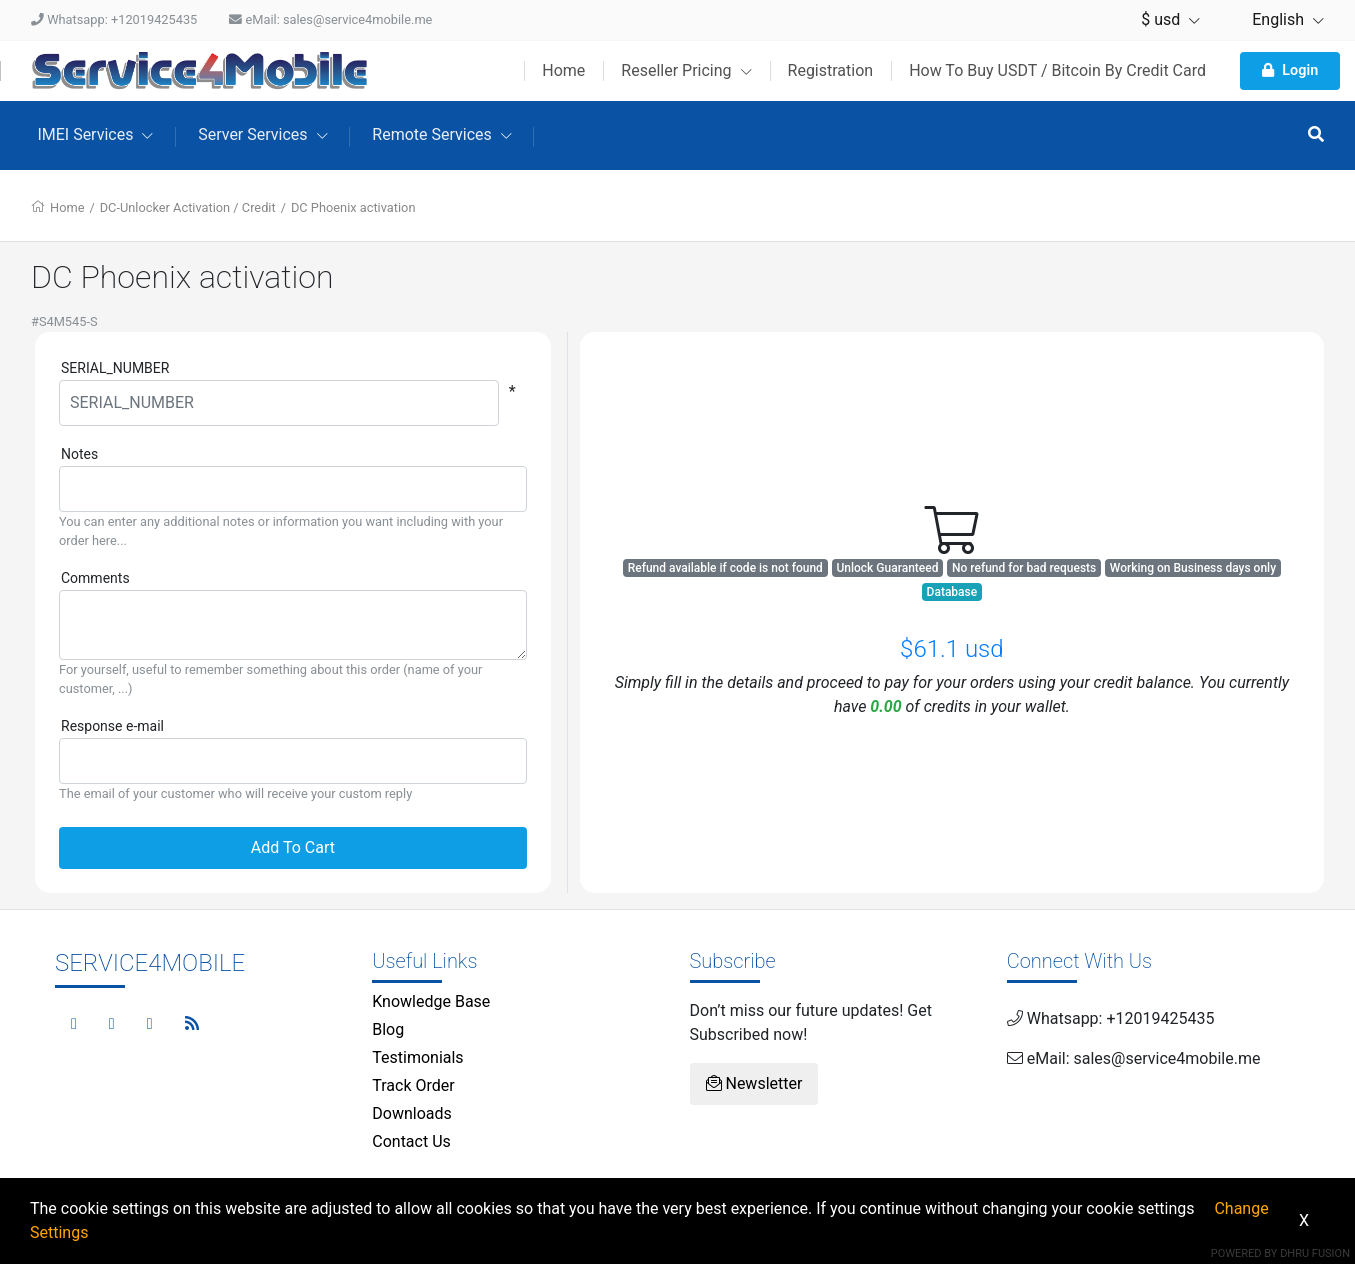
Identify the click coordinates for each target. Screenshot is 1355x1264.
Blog (388, 1029)
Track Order (413, 1085)
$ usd (1170, 19)
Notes (79, 454)
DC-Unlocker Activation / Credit (188, 207)
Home (563, 70)
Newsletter (754, 1083)
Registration (831, 70)
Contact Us (411, 1141)
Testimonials (417, 1057)
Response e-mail (112, 726)
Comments (95, 578)
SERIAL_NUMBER (115, 368)
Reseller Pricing (686, 70)
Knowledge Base (431, 1001)
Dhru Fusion (1315, 1253)
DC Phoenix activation (353, 207)
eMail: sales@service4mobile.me (330, 19)
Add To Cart (293, 847)
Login (1290, 70)
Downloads (411, 1113)
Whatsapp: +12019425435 (114, 19)
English (1278, 19)
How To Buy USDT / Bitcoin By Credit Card (1057, 70)
